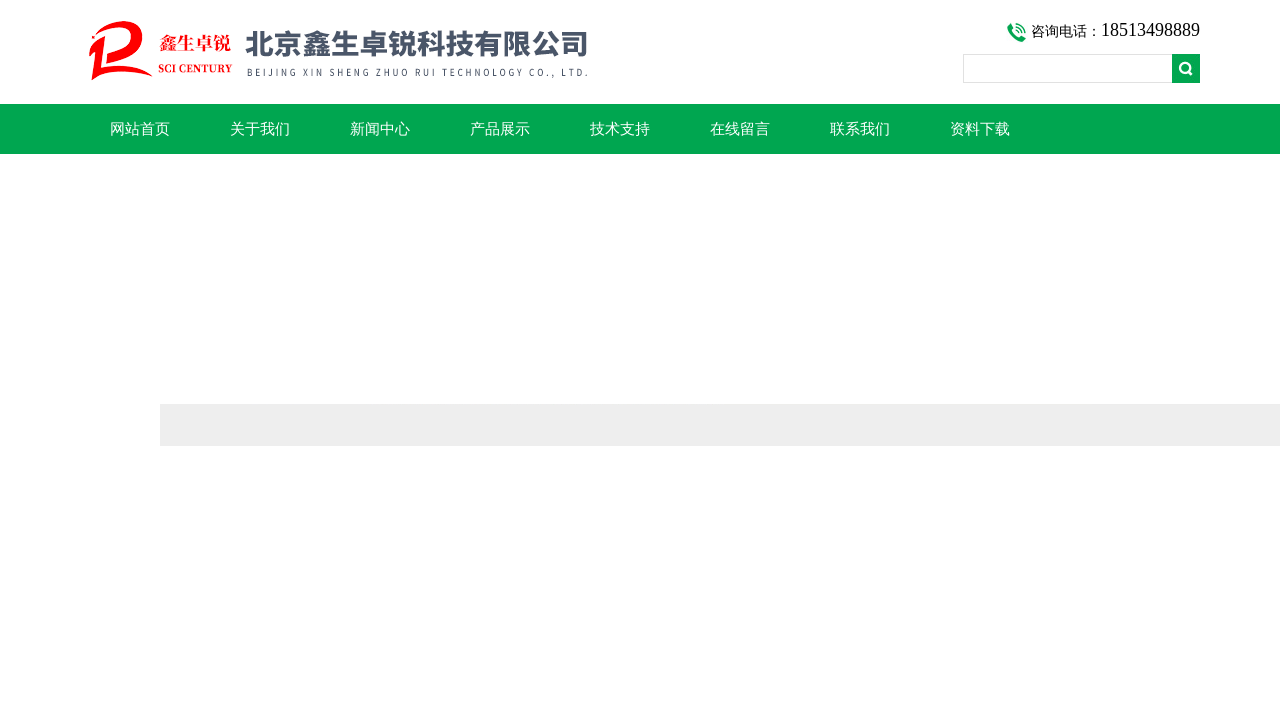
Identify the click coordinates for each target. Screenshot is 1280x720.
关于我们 (260, 129)
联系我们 (860, 129)
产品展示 (500, 129)
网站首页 (140, 129)
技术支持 (620, 129)
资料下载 (980, 129)
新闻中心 (380, 129)
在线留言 (740, 129)
